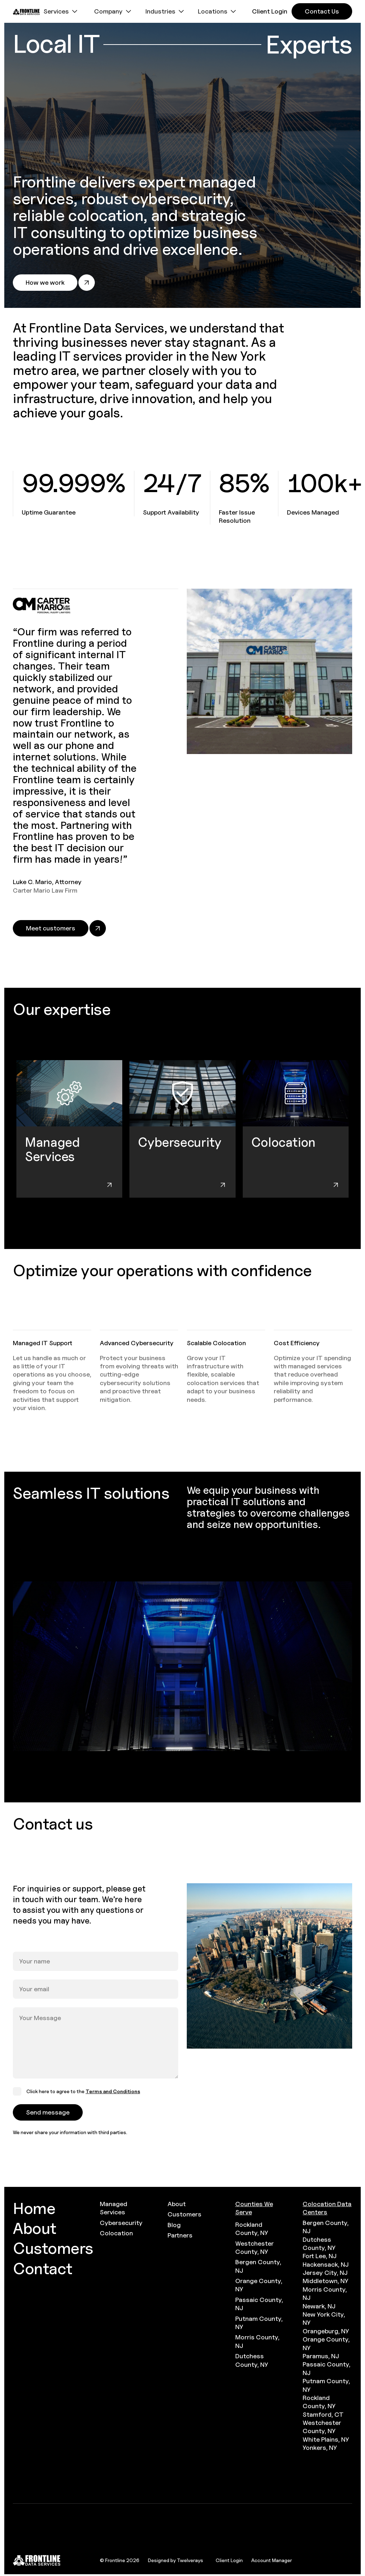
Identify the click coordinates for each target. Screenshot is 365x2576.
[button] (61, 11)
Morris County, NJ (257, 2341)
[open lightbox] (182, 1666)
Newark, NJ (319, 2306)
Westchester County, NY (254, 2247)
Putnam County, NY (259, 2322)
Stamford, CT (323, 2414)
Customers (184, 2214)
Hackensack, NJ (326, 2264)
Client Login (229, 2560)
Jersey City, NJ (325, 2272)
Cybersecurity (121, 2222)
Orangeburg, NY (326, 2331)
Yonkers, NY (320, 2447)
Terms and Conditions (113, 2091)
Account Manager (271, 2560)
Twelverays (190, 2560)
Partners (180, 2235)
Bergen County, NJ (258, 2266)
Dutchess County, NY (251, 2360)
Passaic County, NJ (259, 2304)
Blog (174, 2225)
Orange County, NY (258, 2285)
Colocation (116, 2233)
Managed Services (113, 2208)
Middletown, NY (325, 2281)
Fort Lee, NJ (319, 2256)
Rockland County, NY (251, 2228)
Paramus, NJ (321, 2356)
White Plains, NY (326, 2439)
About (177, 2204)
